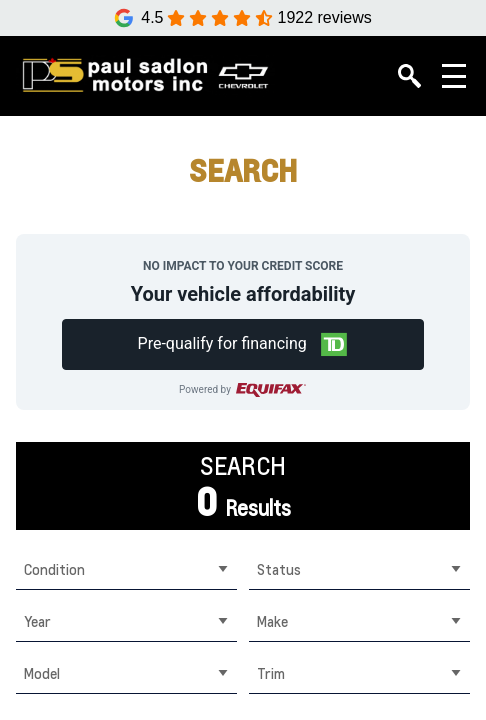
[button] (243, 344)
